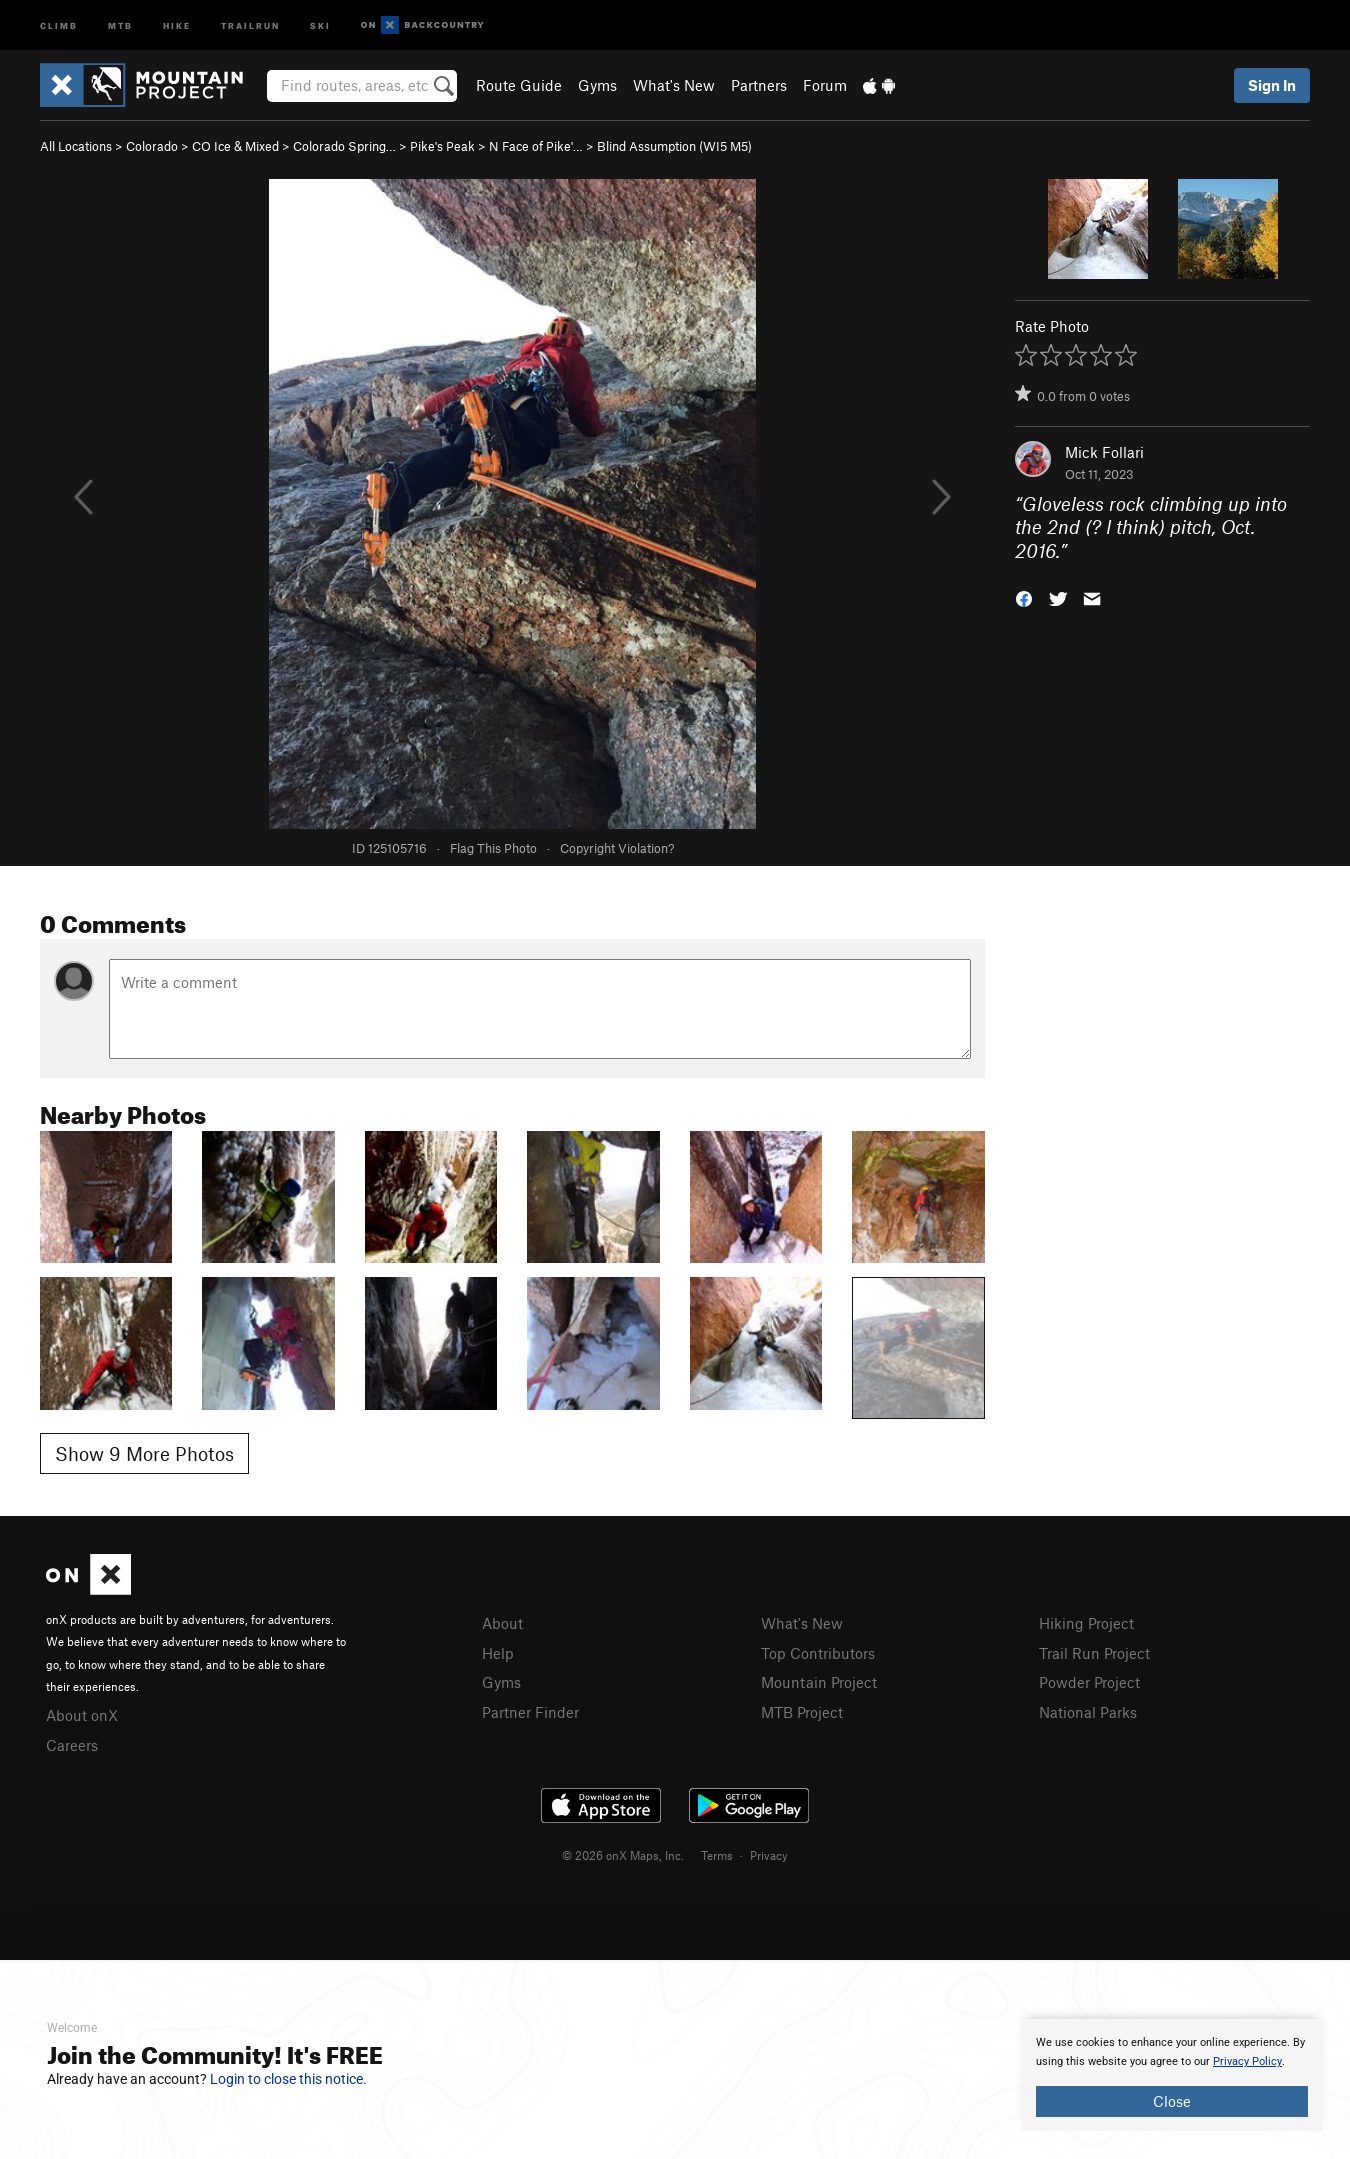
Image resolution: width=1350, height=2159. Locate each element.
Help (498, 1653)
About (502, 1623)
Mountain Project (819, 1682)
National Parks (1088, 1712)
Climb (59, 24)
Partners (759, 85)
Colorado (152, 146)
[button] (1024, 597)
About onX (82, 1715)
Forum (825, 85)
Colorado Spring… (344, 146)
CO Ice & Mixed (235, 146)
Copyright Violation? (617, 848)
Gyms (597, 85)
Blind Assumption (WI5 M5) (674, 146)
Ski (320, 24)
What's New (674, 85)
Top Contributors (818, 1653)
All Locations (76, 146)
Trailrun (250, 24)
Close (1172, 2101)
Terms (717, 1855)
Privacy (769, 1855)
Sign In (1272, 85)
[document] (1172, 2075)
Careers (72, 1745)
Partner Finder (530, 1712)
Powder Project (1089, 1682)
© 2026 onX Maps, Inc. (623, 1855)
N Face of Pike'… (536, 146)
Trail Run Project (1094, 1653)
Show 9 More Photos (144, 1453)
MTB (120, 24)
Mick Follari (1104, 452)
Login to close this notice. (288, 2079)
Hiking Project (1086, 1623)
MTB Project (802, 1712)
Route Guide (519, 85)
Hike (177, 24)
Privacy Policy (1247, 2061)
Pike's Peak (442, 146)
